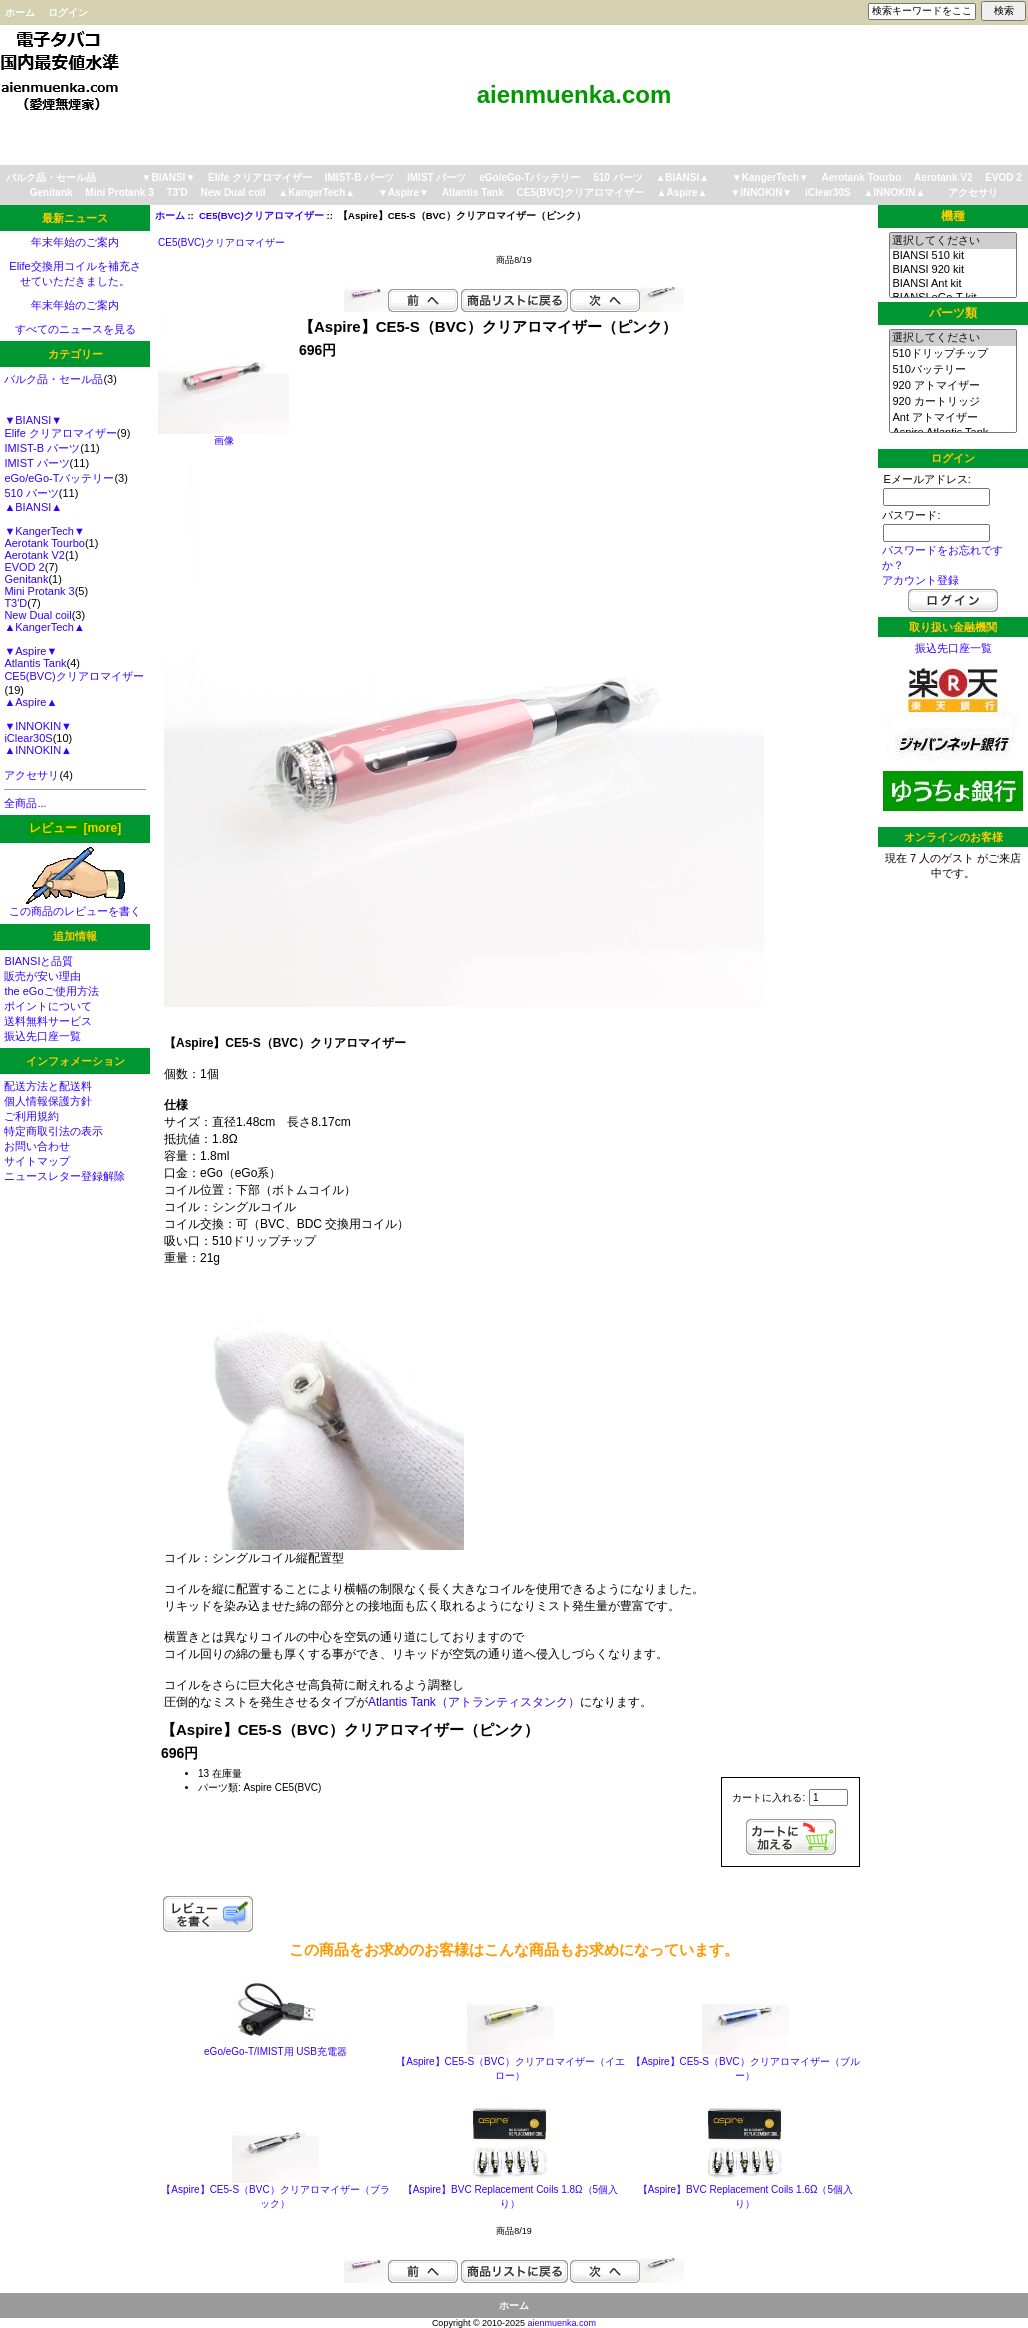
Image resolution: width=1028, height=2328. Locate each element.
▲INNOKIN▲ (894, 192)
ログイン (68, 12)
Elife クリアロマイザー (260, 177)
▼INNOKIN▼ (761, 192)
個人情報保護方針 (48, 1101)
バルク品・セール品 (51, 177)
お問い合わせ (37, 1146)
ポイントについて (48, 1006)
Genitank (51, 192)
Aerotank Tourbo (862, 177)
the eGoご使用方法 (51, 991)
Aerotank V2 (943, 177)
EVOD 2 (1003, 177)
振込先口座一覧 (42, 1036)
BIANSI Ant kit (952, 284)
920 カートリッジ (952, 402)
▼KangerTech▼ (770, 177)
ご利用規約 (31, 1116)
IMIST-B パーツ (359, 177)
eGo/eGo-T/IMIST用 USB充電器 (275, 2051)
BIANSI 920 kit (952, 270)
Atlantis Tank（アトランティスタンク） (474, 1702)
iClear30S (828, 192)
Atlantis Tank (473, 192)
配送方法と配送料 (48, 1086)
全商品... (25, 803)
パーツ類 (953, 313)
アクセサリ (973, 192)
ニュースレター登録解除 (64, 1176)
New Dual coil (233, 192)
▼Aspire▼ (403, 192)
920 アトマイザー (952, 386)
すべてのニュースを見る (75, 329)
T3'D (176, 192)
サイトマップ (37, 1161)
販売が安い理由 (42, 976)
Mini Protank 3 (119, 192)
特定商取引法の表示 (53, 1131)
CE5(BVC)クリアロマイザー (261, 215)
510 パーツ (617, 177)
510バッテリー (952, 370)
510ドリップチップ (952, 354)
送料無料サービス (48, 1021)
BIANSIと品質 (38, 961)
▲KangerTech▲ (316, 192)
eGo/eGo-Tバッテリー (529, 177)
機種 (953, 216)
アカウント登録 (920, 580)
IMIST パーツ (436, 177)
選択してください (952, 241)
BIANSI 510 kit (952, 256)
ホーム (20, 12)
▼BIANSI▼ (169, 177)
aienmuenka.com (562, 2323)
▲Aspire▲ (682, 192)
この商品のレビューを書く (75, 905)
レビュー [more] (75, 828)
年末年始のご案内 (75, 242)
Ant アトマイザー (952, 418)
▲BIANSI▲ (682, 177)
